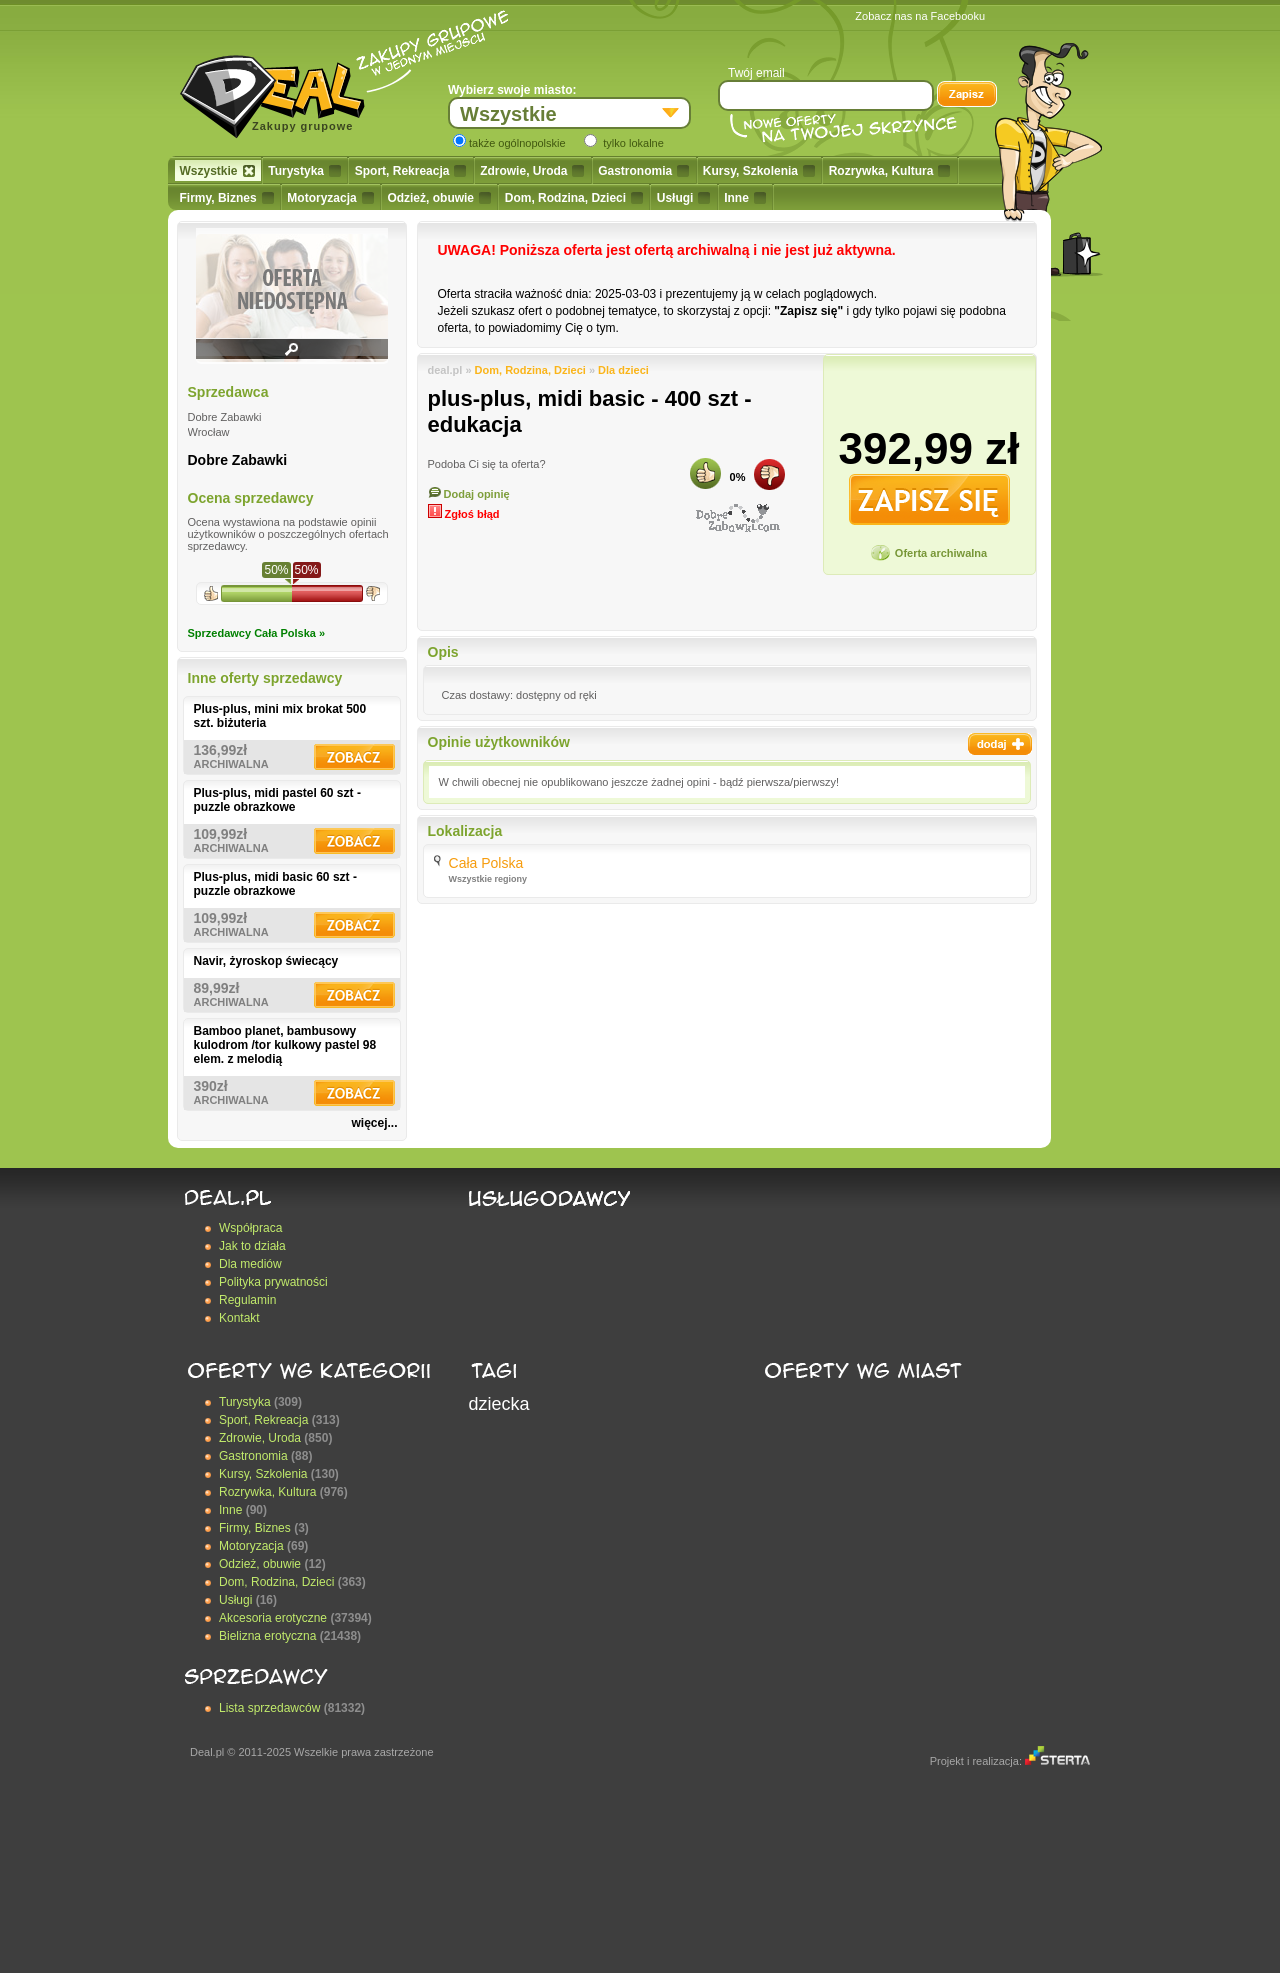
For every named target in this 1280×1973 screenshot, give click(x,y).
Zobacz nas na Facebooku (920, 16)
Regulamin (247, 1300)
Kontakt (239, 1318)
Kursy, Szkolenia (759, 171)
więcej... (374, 1123)
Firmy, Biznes (227, 198)
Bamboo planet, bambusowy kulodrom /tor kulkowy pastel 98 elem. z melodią (285, 1045)
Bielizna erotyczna (267, 1636)
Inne (745, 198)
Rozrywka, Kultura (890, 171)
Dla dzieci (623, 370)
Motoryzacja (330, 198)
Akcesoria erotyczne (273, 1618)
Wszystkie (217, 171)
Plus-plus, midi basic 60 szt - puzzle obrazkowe (275, 884)
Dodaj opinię (469, 494)
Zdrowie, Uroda (532, 171)
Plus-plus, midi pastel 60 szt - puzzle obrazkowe (277, 800)
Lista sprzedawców (269, 1708)
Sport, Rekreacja (411, 171)
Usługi (684, 198)
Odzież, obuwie (439, 198)
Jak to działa (252, 1246)
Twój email (756, 73)
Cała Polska (486, 863)
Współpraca (250, 1228)
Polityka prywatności (273, 1282)
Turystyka (304, 171)
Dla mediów (250, 1264)
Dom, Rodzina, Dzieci (574, 198)
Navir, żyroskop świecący (266, 961)
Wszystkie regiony (488, 879)
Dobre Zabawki (238, 460)
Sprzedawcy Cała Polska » (257, 633)
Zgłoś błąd (464, 514)
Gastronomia (643, 171)
